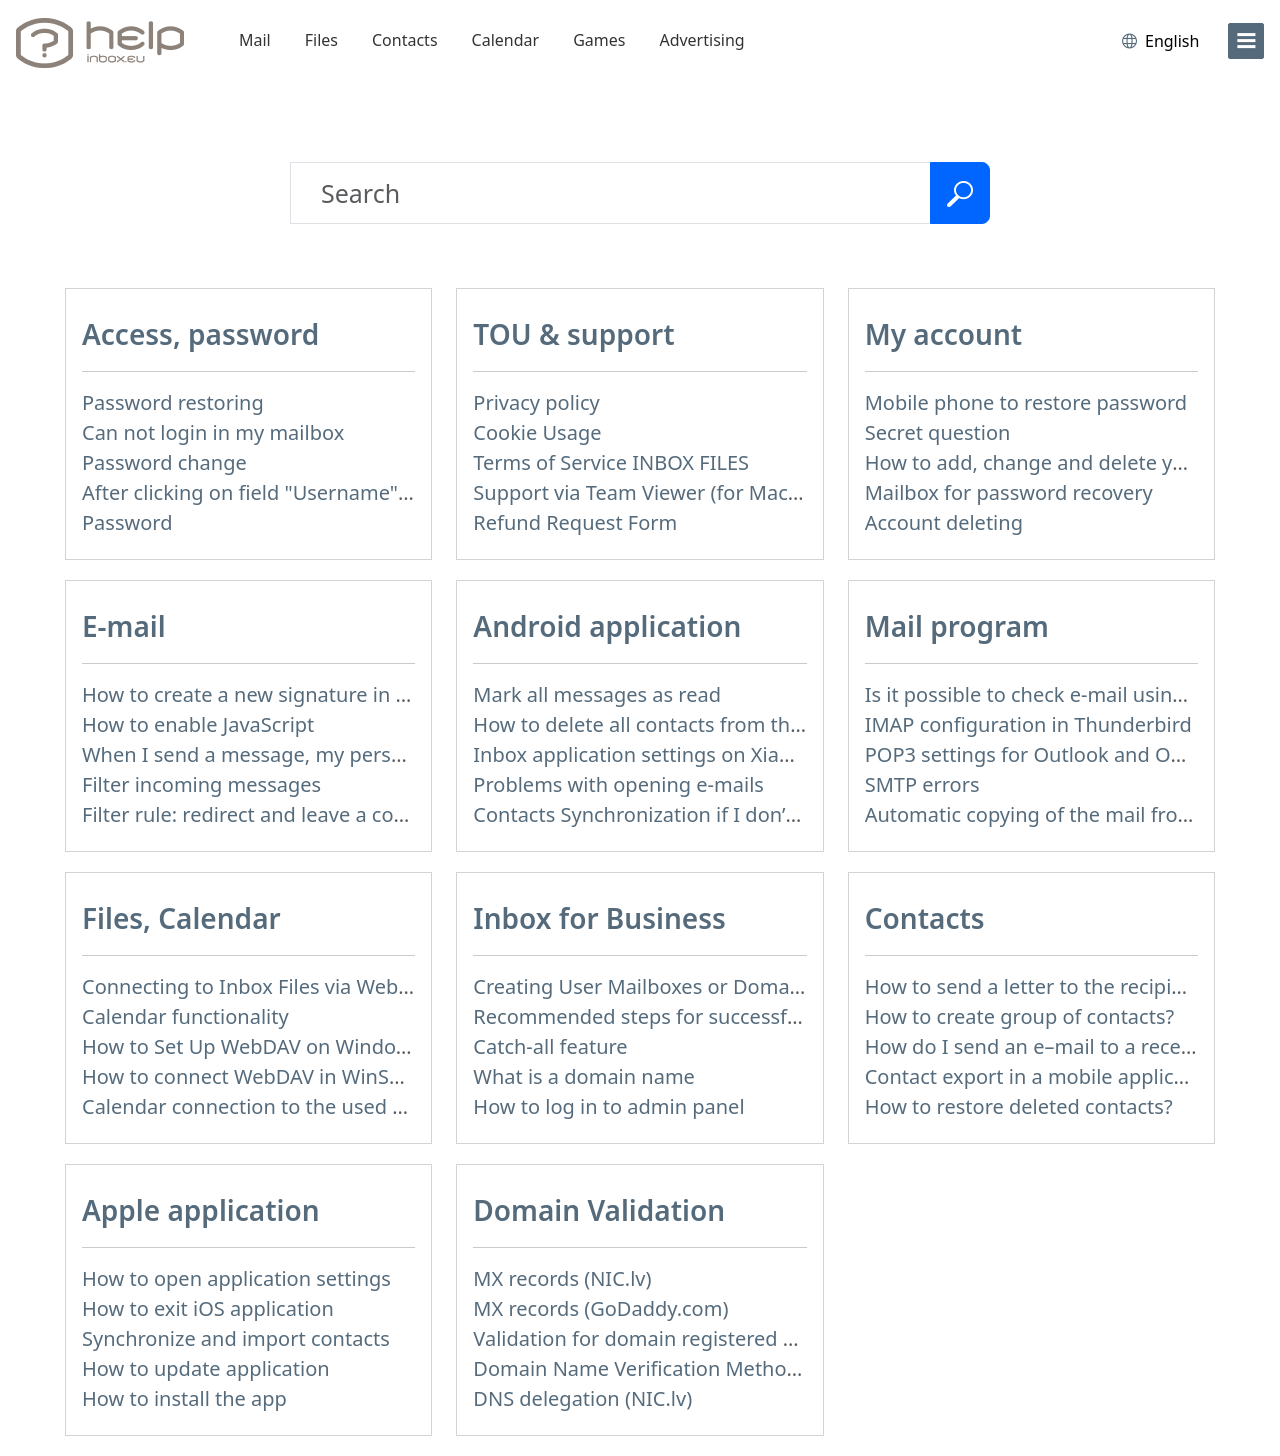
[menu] (1246, 41)
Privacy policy (536, 402)
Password (127, 522)
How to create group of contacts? (1020, 1016)
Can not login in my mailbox (213, 432)
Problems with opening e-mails (618, 784)
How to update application (206, 1368)
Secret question (938, 432)
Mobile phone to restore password (1026, 402)
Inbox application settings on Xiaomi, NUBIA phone (713, 754)
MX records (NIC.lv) (562, 1278)
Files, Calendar (181, 918)
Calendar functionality (185, 1016)
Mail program (957, 626)
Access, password (200, 334)
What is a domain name (584, 1076)
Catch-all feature (550, 1046)
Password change (164, 462)
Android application (607, 626)
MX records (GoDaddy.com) (600, 1308)
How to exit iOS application (208, 1308)
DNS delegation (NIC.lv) (582, 1398)
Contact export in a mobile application (1043, 1076)
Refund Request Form (575, 522)
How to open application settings (236, 1278)
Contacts (405, 40)
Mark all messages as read (597, 694)
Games (599, 40)
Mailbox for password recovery (1009, 492)
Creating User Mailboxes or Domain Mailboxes (690, 986)
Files (321, 40)
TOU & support (573, 334)
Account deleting (944, 522)
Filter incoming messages (201, 784)
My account (944, 334)
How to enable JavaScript (198, 724)
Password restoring (173, 402)
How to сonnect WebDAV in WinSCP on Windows (308, 1076)
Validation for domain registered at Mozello (676, 1338)
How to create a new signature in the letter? (286, 694)
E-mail (124, 626)
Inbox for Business (599, 918)
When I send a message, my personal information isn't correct (372, 754)
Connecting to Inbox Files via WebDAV (259, 986)
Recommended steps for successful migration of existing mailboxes (789, 1016)
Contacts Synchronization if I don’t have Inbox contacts (729, 814)
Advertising (701, 40)
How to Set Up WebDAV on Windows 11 (265, 1046)
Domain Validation (599, 1210)
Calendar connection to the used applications (294, 1106)
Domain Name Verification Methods (640, 1368)
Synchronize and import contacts (236, 1338)
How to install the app (184, 1398)
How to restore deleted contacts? (1019, 1106)
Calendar (506, 40)
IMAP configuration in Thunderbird (1028, 724)
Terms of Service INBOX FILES (611, 462)
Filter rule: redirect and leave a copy (249, 814)
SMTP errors (922, 784)
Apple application (201, 1210)
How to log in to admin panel (608, 1106)
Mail (255, 40)
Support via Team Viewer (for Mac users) (661, 492)
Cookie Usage (537, 432)
